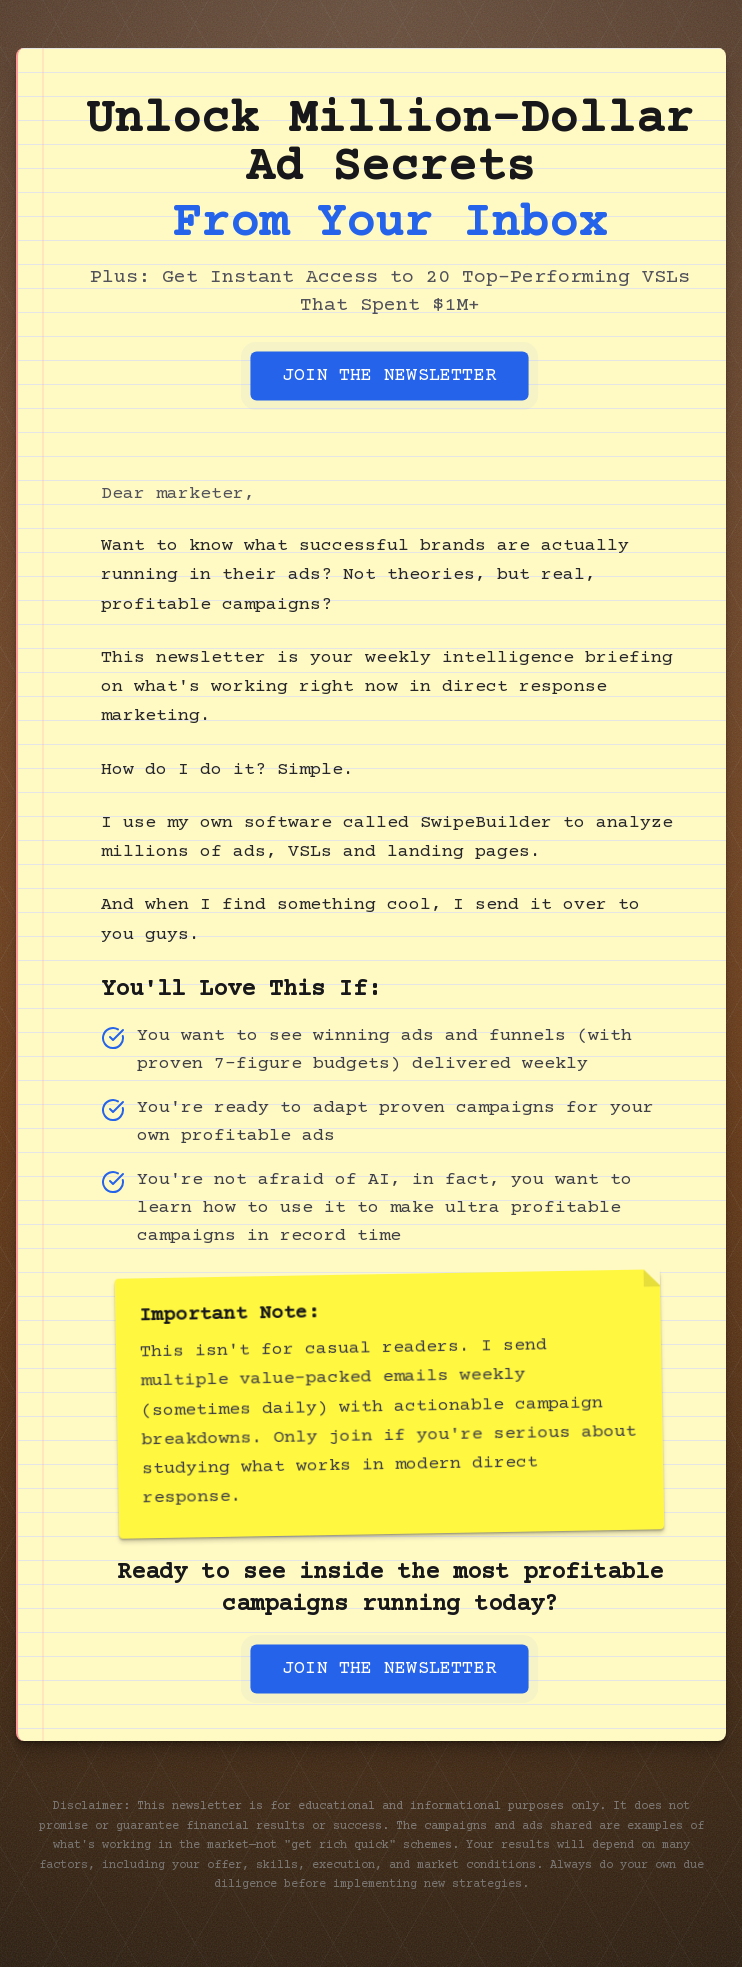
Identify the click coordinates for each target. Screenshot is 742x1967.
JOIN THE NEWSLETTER (389, 376)
